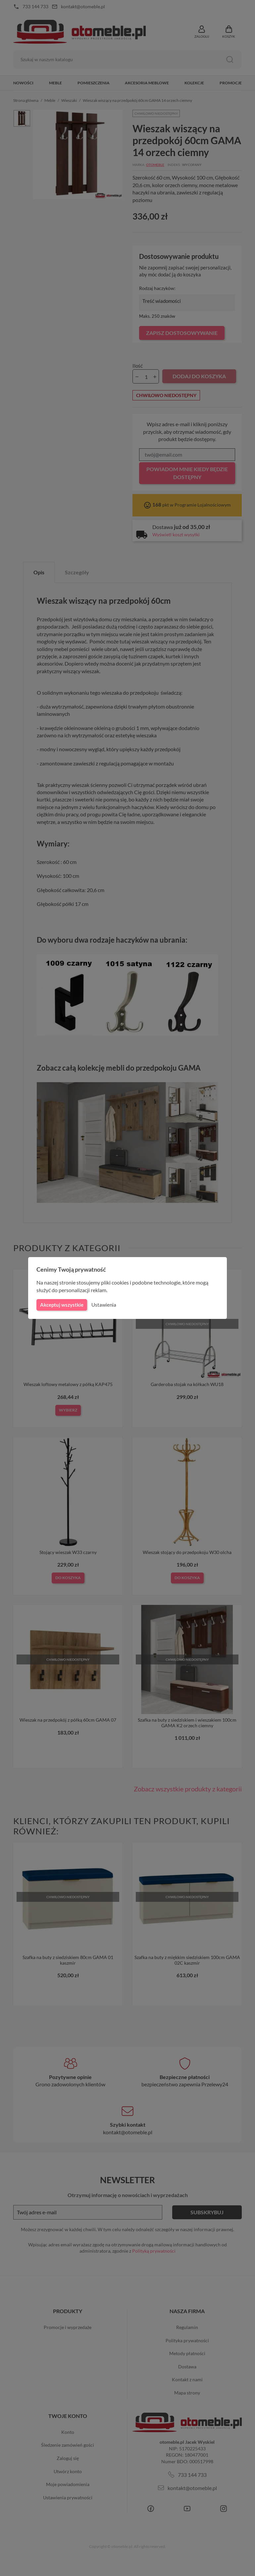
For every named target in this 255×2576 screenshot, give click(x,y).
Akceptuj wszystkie (61, 1305)
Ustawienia (103, 1305)
